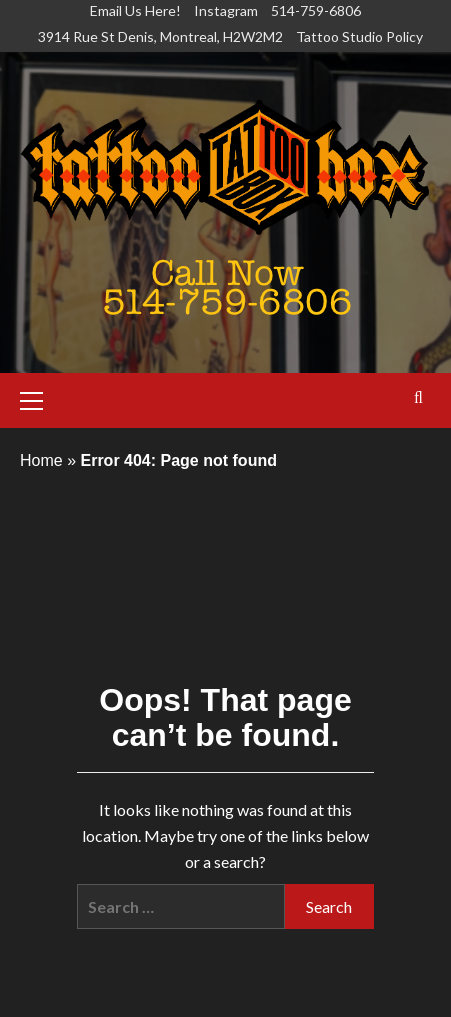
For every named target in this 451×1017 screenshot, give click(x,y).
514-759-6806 (316, 10)
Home (41, 460)
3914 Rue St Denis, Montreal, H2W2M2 (160, 36)
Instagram (226, 10)
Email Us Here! (135, 10)
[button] (40, 398)
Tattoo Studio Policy (359, 36)
